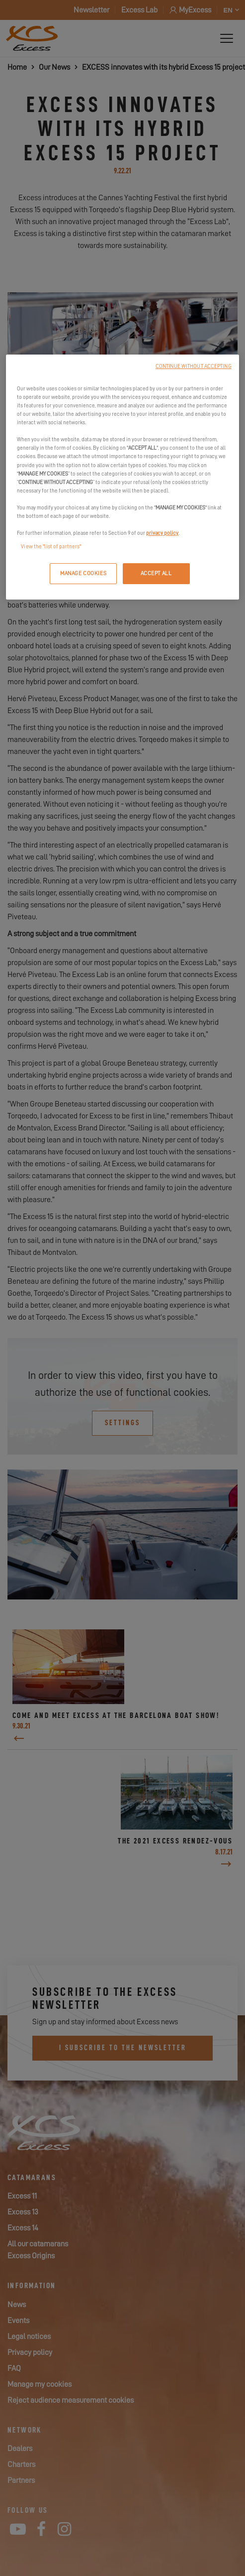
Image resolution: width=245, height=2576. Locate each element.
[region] (122, 477)
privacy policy (162, 533)
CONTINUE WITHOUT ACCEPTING (194, 366)
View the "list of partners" (51, 546)
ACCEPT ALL (156, 573)
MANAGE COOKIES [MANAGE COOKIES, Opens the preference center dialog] (83, 573)
